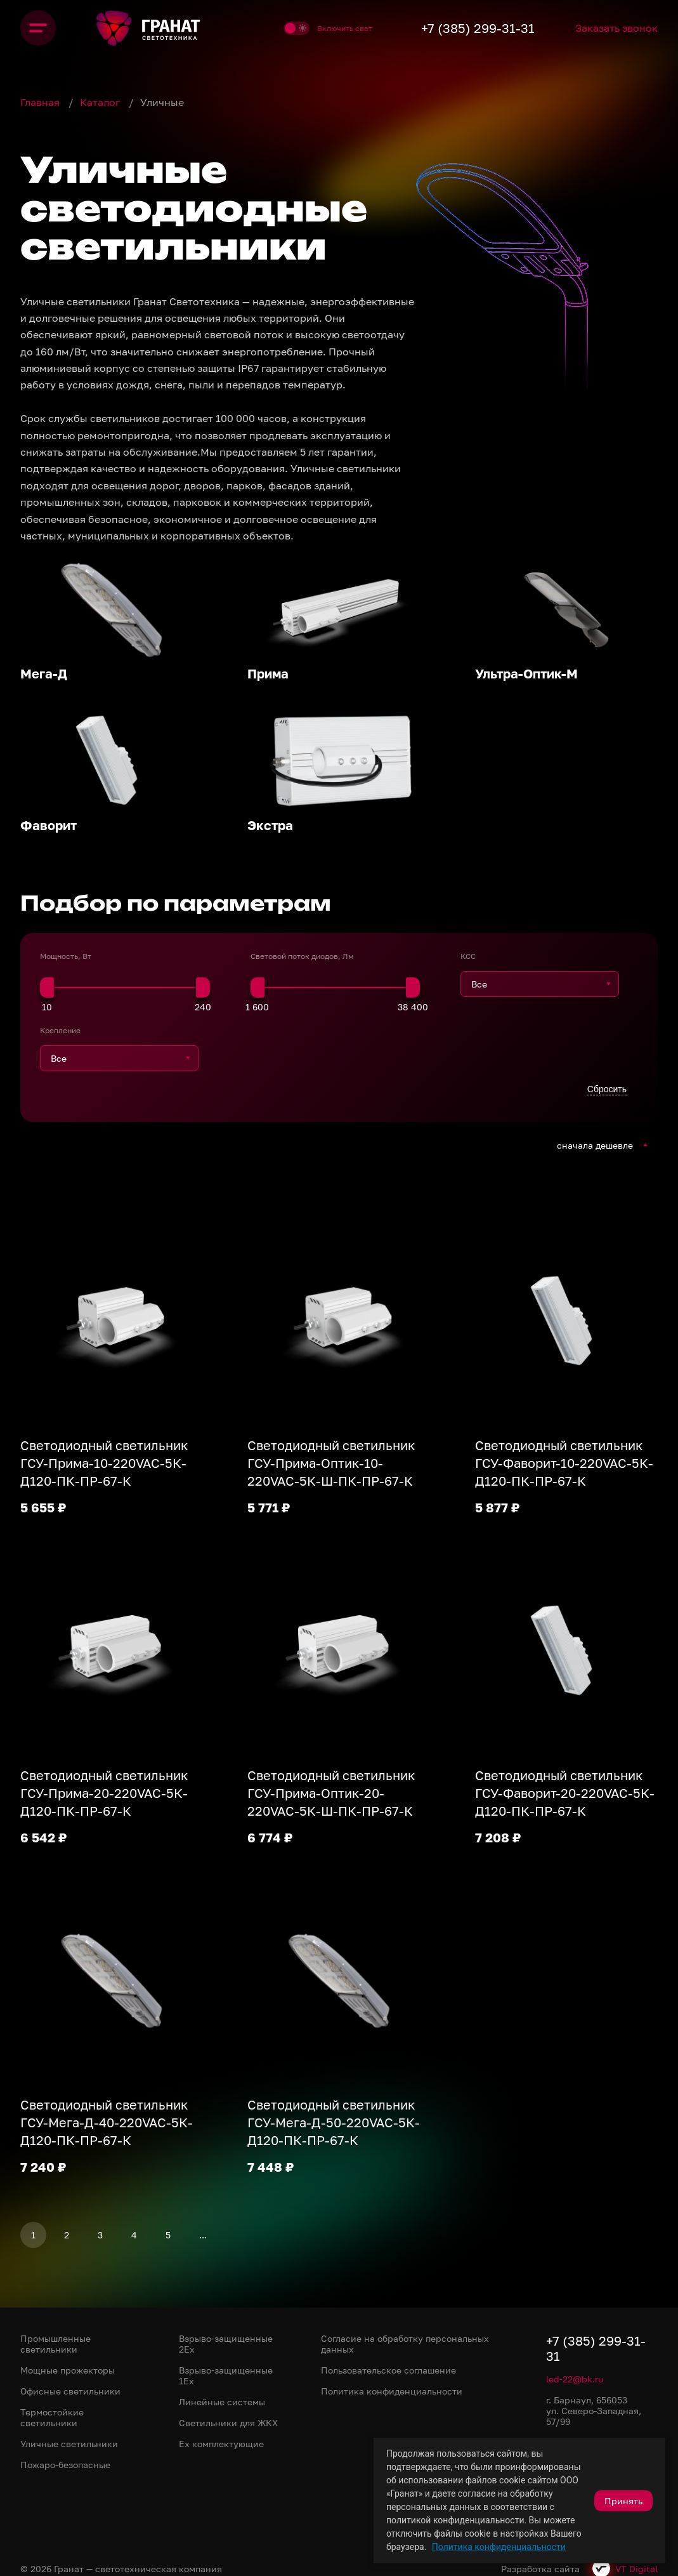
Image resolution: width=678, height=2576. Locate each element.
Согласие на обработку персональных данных (405, 2344)
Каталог (101, 102)
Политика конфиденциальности (499, 2547)
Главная (41, 102)
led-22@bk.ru (574, 2379)
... (203, 2234)
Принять (623, 2500)
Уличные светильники (69, 2443)
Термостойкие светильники (52, 2417)
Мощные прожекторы (67, 2370)
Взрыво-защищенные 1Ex (226, 2375)
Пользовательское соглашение (388, 2370)
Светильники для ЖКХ (228, 2422)
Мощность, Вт (65, 956)
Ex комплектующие (221, 2443)
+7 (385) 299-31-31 (478, 28)
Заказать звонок (616, 28)
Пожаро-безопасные (65, 2464)
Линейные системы (222, 2401)
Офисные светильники (70, 2391)
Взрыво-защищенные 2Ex (226, 2344)
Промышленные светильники (55, 2344)
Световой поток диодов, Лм (302, 956)
